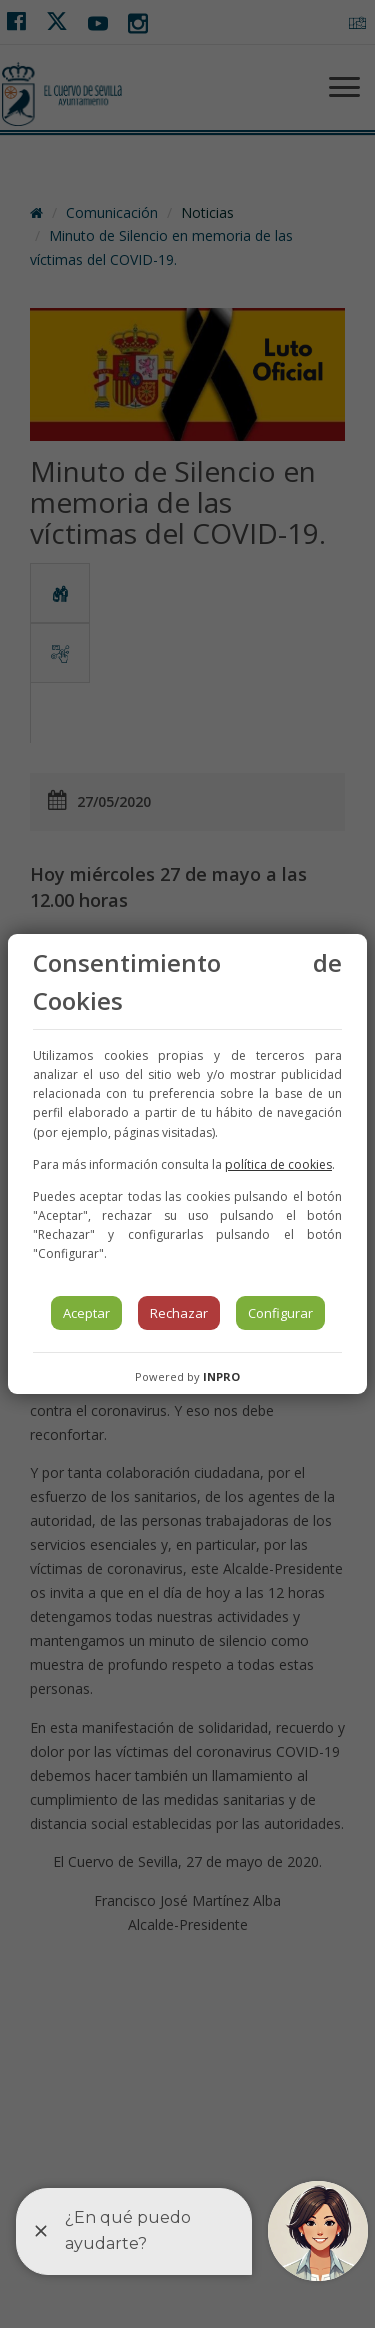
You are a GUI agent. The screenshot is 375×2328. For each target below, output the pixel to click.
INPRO (221, 1376)
